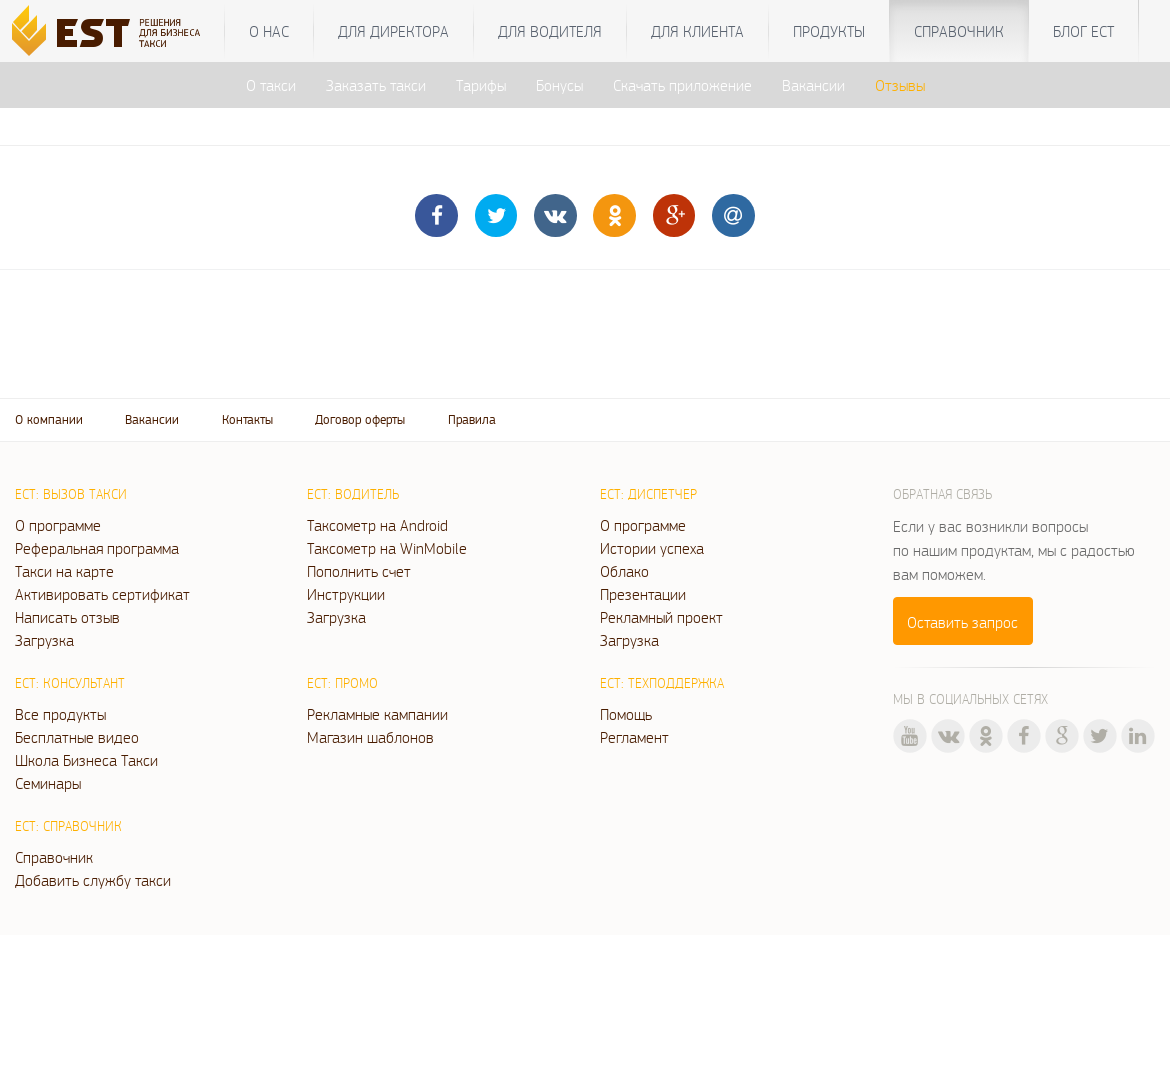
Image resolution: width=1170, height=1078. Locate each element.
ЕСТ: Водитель (353, 494)
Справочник (959, 31)
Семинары (48, 783)
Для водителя (550, 31)
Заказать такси (376, 85)
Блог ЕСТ (1083, 31)
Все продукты (60, 714)
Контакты (247, 419)
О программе (58, 525)
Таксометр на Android (377, 525)
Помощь (626, 714)
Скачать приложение (682, 85)
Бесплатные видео (77, 737)
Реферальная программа (97, 548)
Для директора (393, 31)
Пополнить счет (359, 571)
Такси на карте (64, 571)
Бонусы (559, 85)
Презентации (643, 594)
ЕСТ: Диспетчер (648, 494)
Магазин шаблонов (370, 737)
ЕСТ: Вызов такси (71, 494)
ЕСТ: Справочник (68, 826)
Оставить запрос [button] (962, 622)
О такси (271, 85)
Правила (472, 419)
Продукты (829, 31)
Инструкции (346, 594)
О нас (269, 31)
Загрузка (44, 640)
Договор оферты (360, 419)
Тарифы (481, 85)
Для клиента (697, 31)
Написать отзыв (67, 617)
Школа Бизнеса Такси (86, 760)
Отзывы (900, 85)
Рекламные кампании (377, 714)
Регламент (634, 737)
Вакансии (813, 85)
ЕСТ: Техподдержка (662, 683)
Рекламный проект (661, 617)
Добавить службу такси (93, 880)
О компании (49, 419)
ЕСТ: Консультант (70, 683)
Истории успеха (652, 548)
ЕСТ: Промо (342, 683)
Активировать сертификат (102, 594)
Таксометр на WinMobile (387, 548)
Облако (624, 571)
